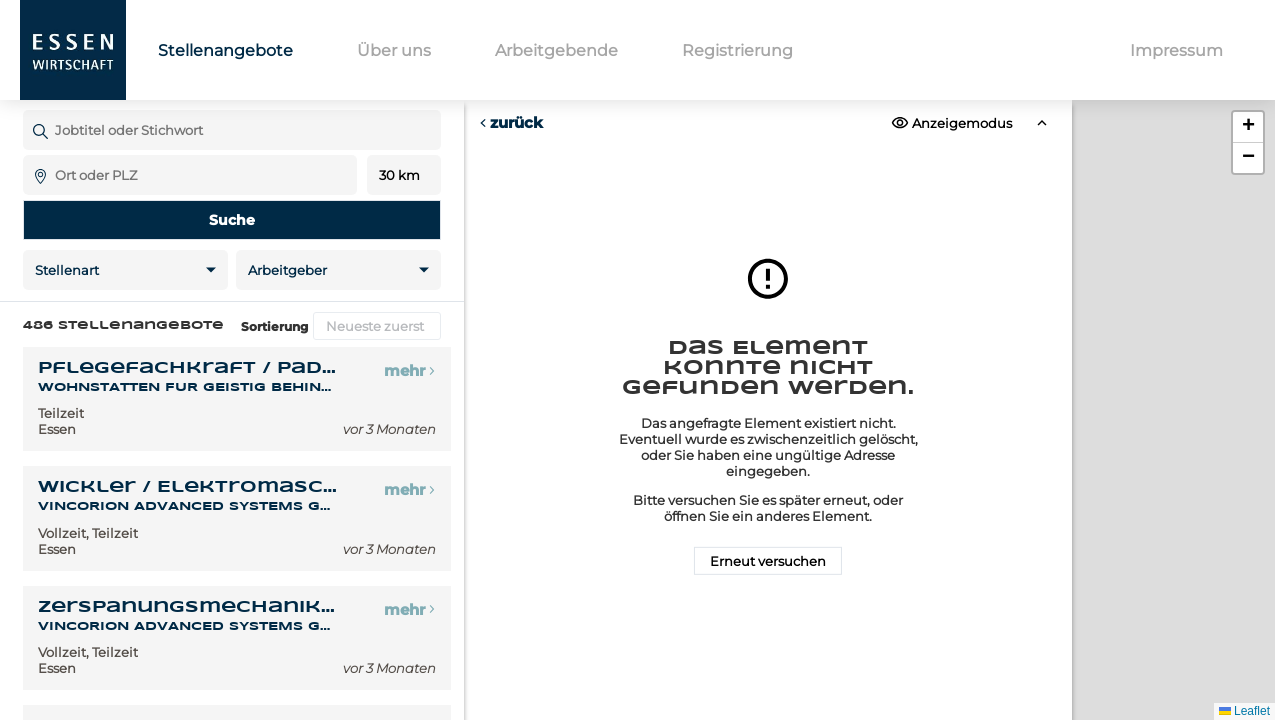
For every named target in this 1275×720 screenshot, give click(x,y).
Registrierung (737, 50)
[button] (1248, 127)
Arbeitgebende (556, 50)
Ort (32, 154)
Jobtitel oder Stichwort (32, 109)
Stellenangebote (225, 50)
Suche (232, 220)
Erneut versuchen (768, 561)
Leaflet (1244, 711)
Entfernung (403, 175)
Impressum (1176, 50)
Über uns (394, 50)
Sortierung (274, 326)
